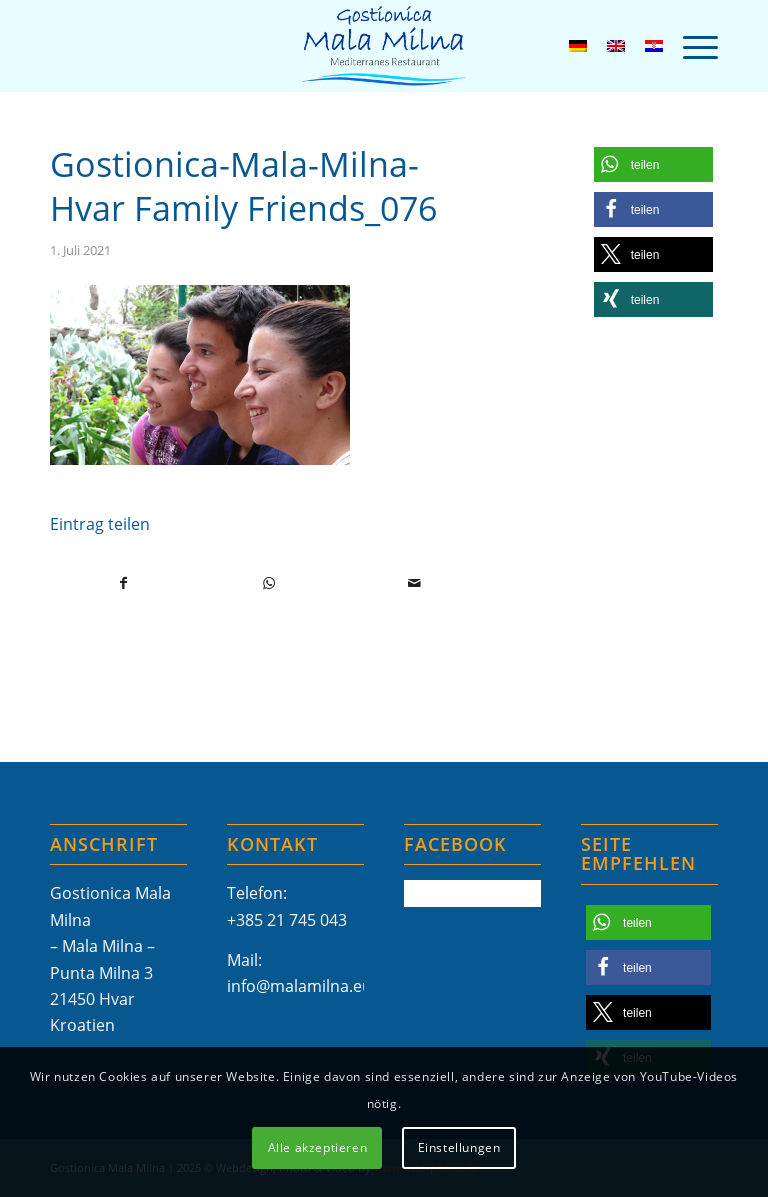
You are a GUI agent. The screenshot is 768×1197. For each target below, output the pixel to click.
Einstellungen (459, 1147)
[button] (653, 164)
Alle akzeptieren (318, 1147)
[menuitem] (690, 46)
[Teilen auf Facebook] (123, 583)
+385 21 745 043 (287, 920)
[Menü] (690, 46)
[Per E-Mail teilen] (414, 583)
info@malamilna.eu (299, 986)
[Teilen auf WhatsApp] (269, 583)
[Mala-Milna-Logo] (384, 46)
